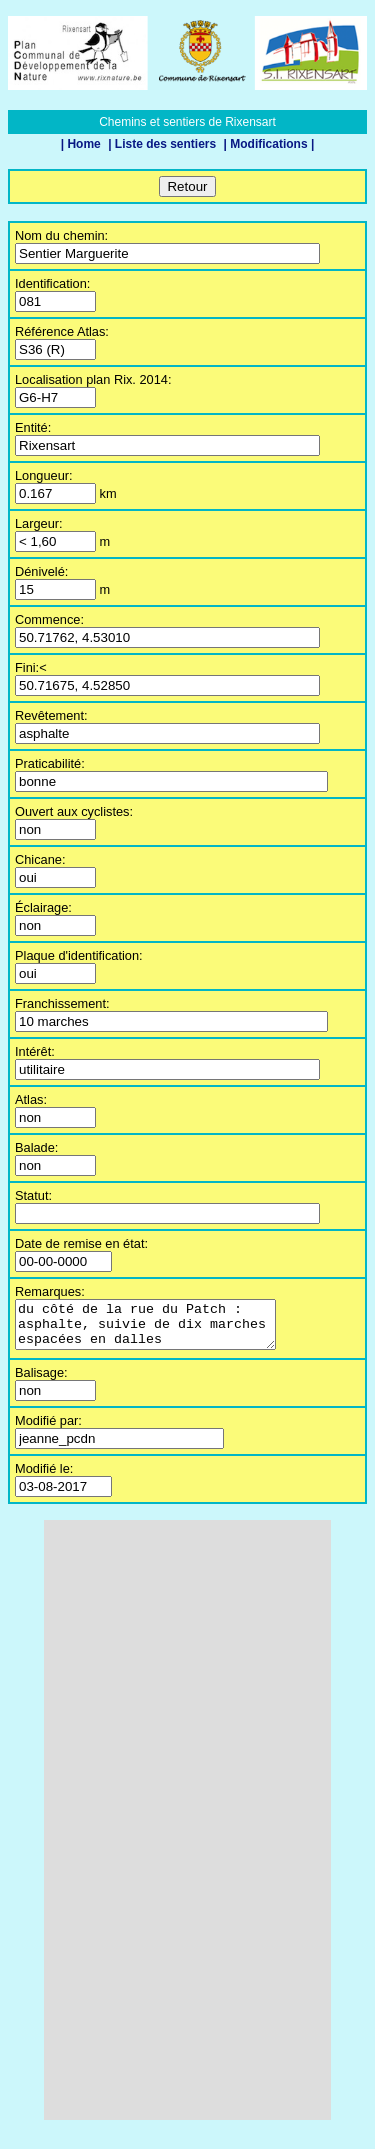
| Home (82, 144)
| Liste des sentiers (163, 144)
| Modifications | (269, 144)
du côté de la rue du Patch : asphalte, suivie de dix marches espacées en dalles (160, 1329)
